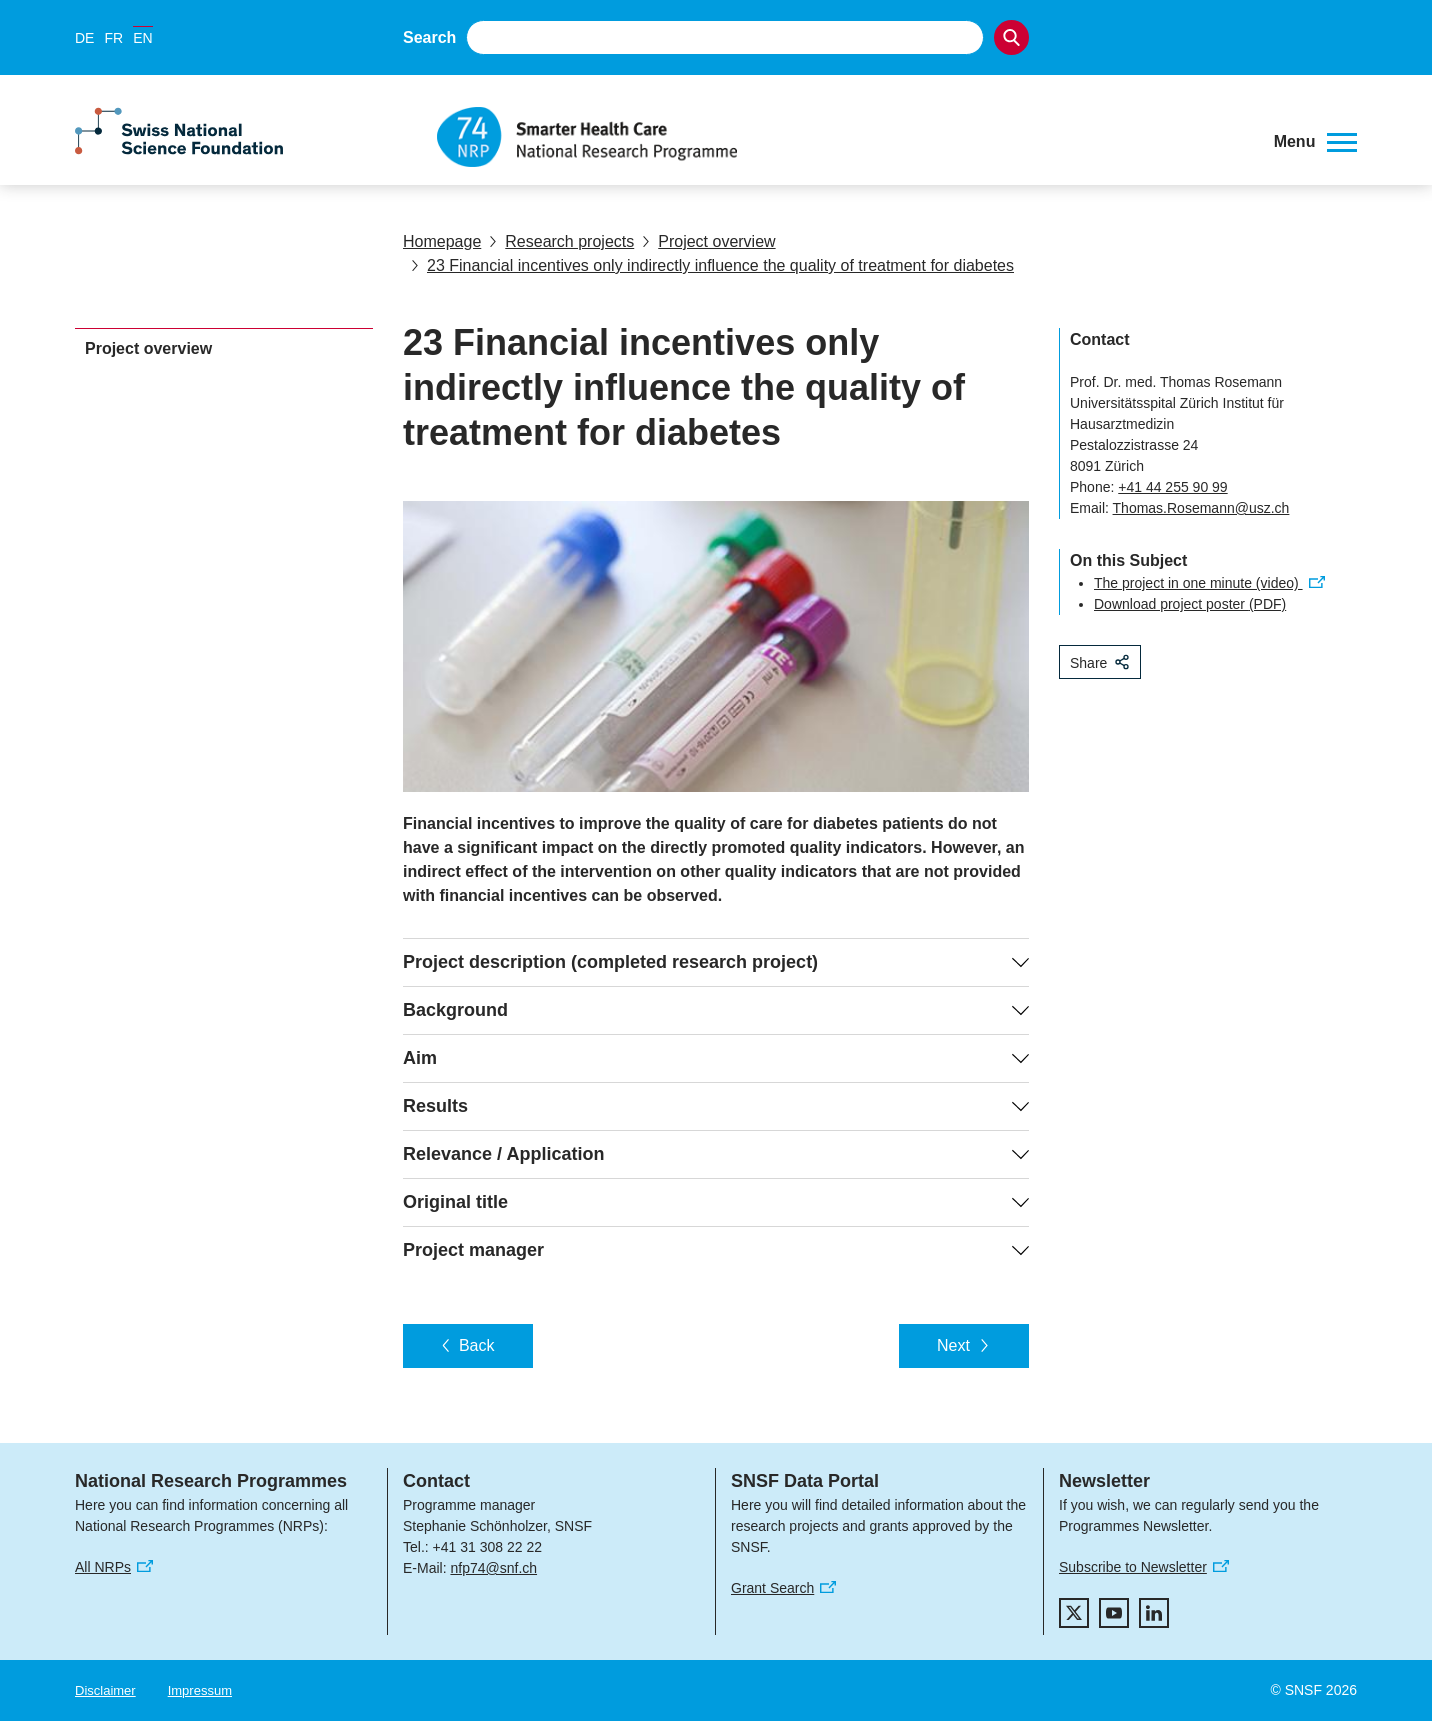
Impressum (200, 1690)
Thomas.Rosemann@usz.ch (1201, 508)
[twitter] (1074, 1613)
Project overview (708, 241)
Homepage (442, 241)
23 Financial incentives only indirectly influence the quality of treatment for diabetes (712, 265)
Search (429, 37)
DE (84, 38)
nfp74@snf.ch (493, 1568)
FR (113, 38)
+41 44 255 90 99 (1172, 487)
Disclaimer (105, 1690)
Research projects (561, 241)
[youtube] (1114, 1613)
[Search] (1011, 37)
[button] (1315, 142)
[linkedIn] (1154, 1613)
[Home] (840, 137)
